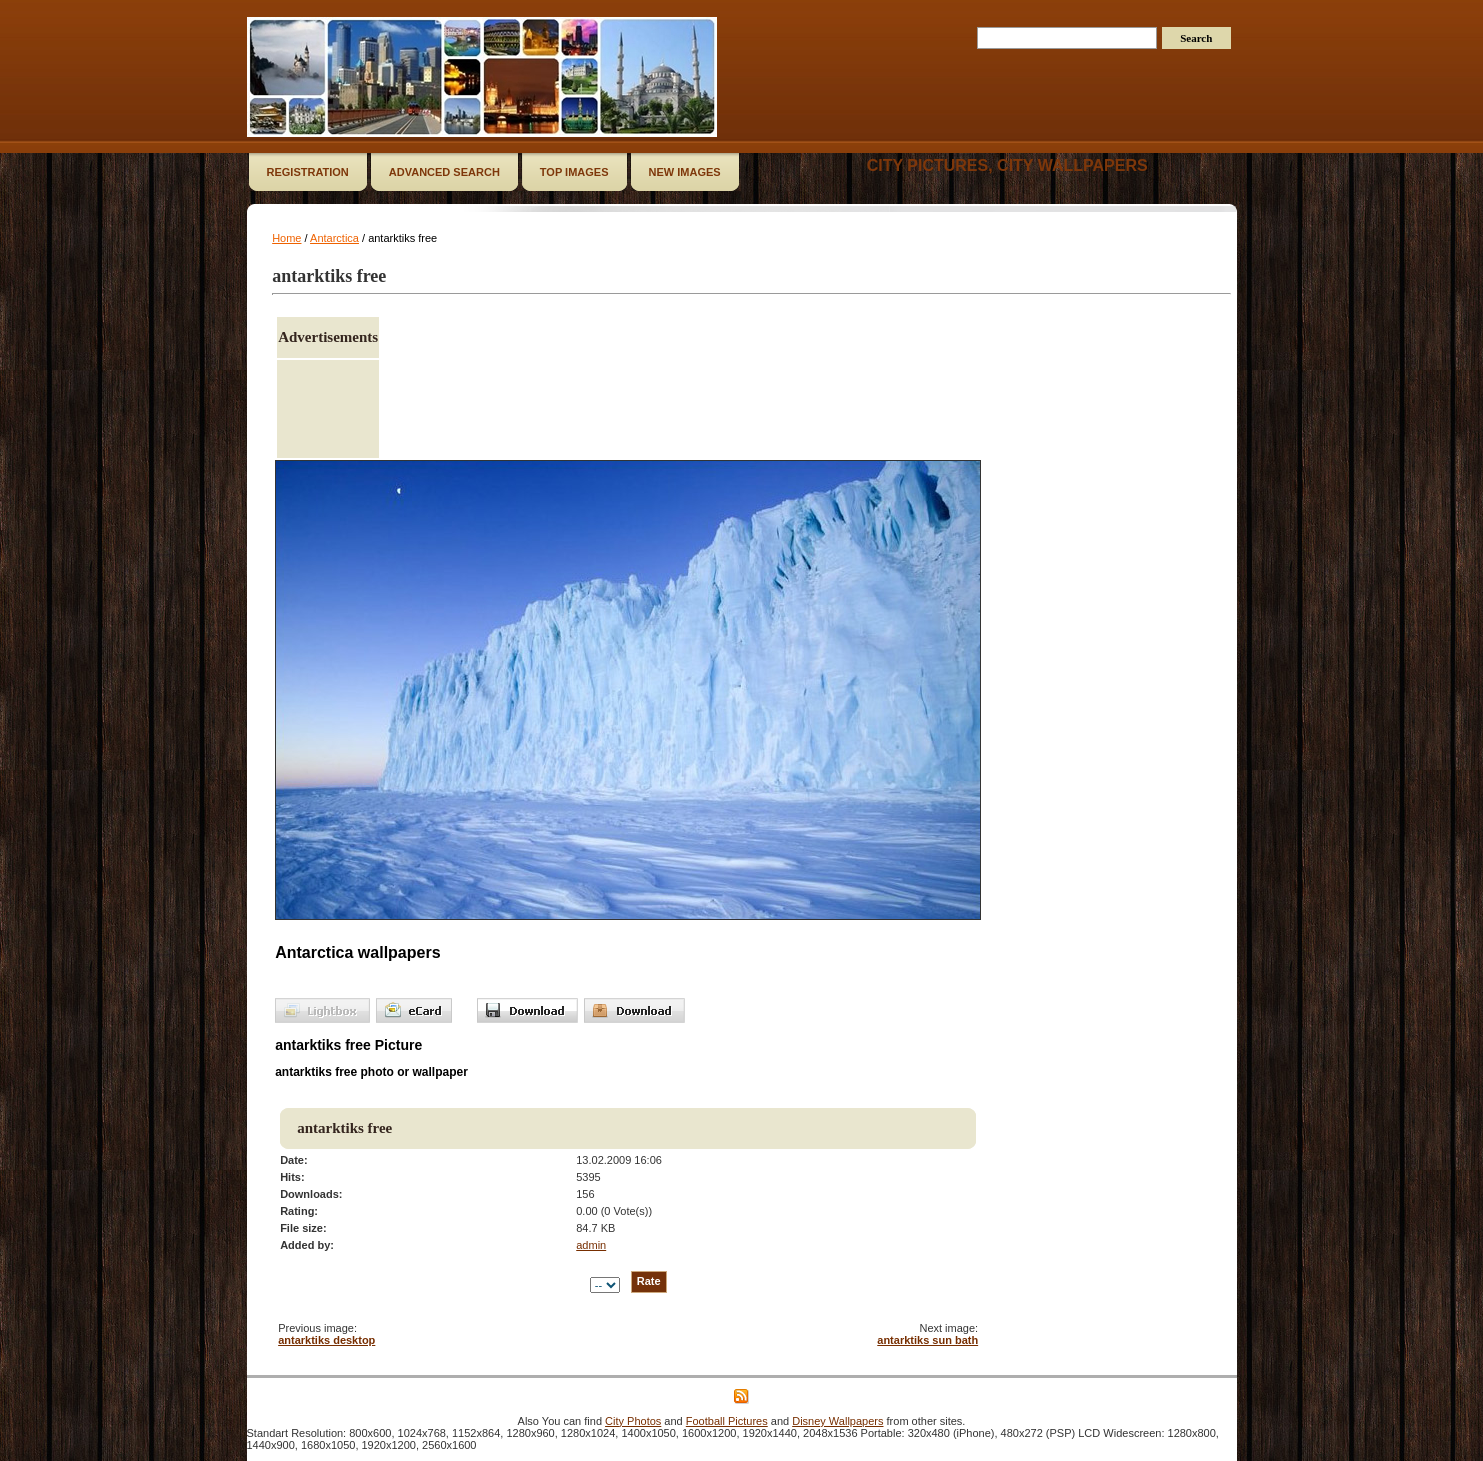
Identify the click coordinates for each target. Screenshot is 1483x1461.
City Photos (633, 1421)
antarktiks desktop (326, 1340)
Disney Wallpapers (837, 1421)
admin (591, 1245)
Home (286, 238)
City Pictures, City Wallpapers (1007, 165)
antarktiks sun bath (927, 1340)
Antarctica (334, 238)
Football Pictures (727, 1421)
